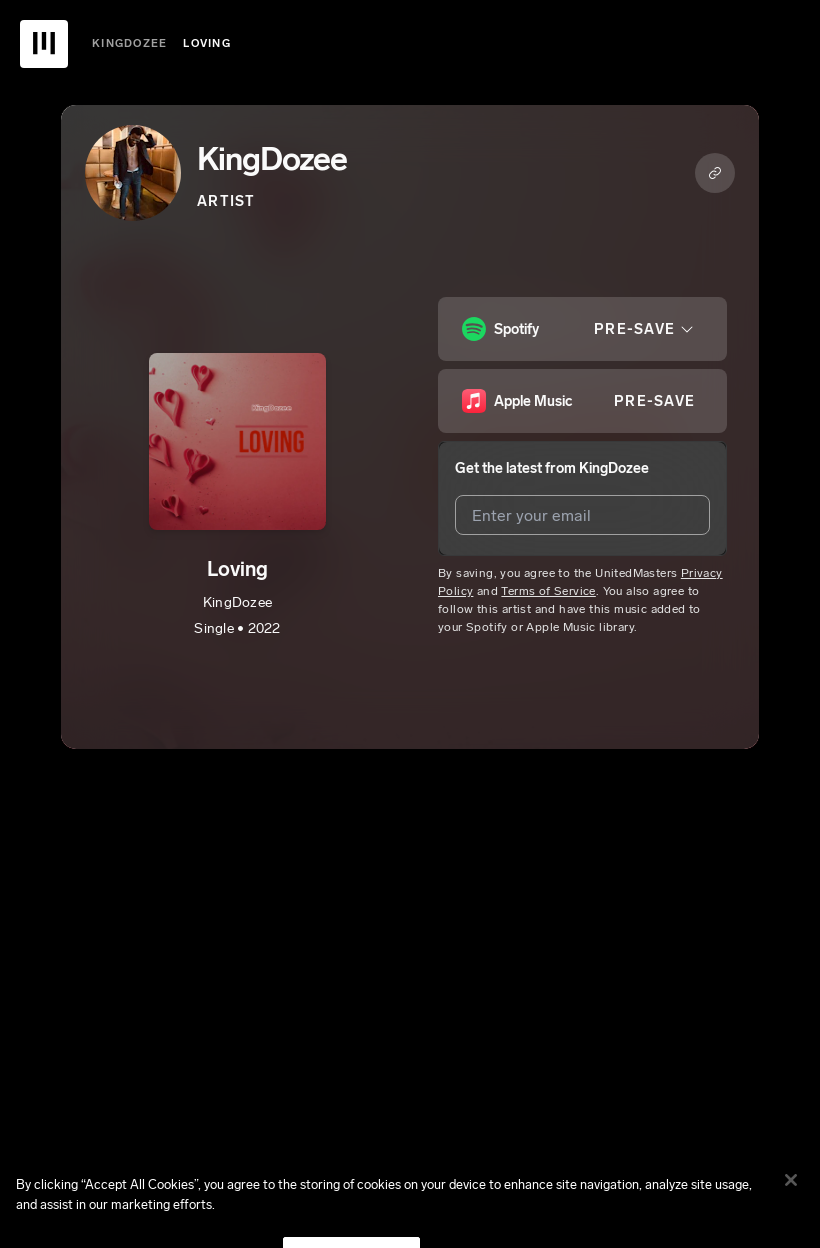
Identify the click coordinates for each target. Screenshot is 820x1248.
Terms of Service (548, 591)
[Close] (791, 1193)
